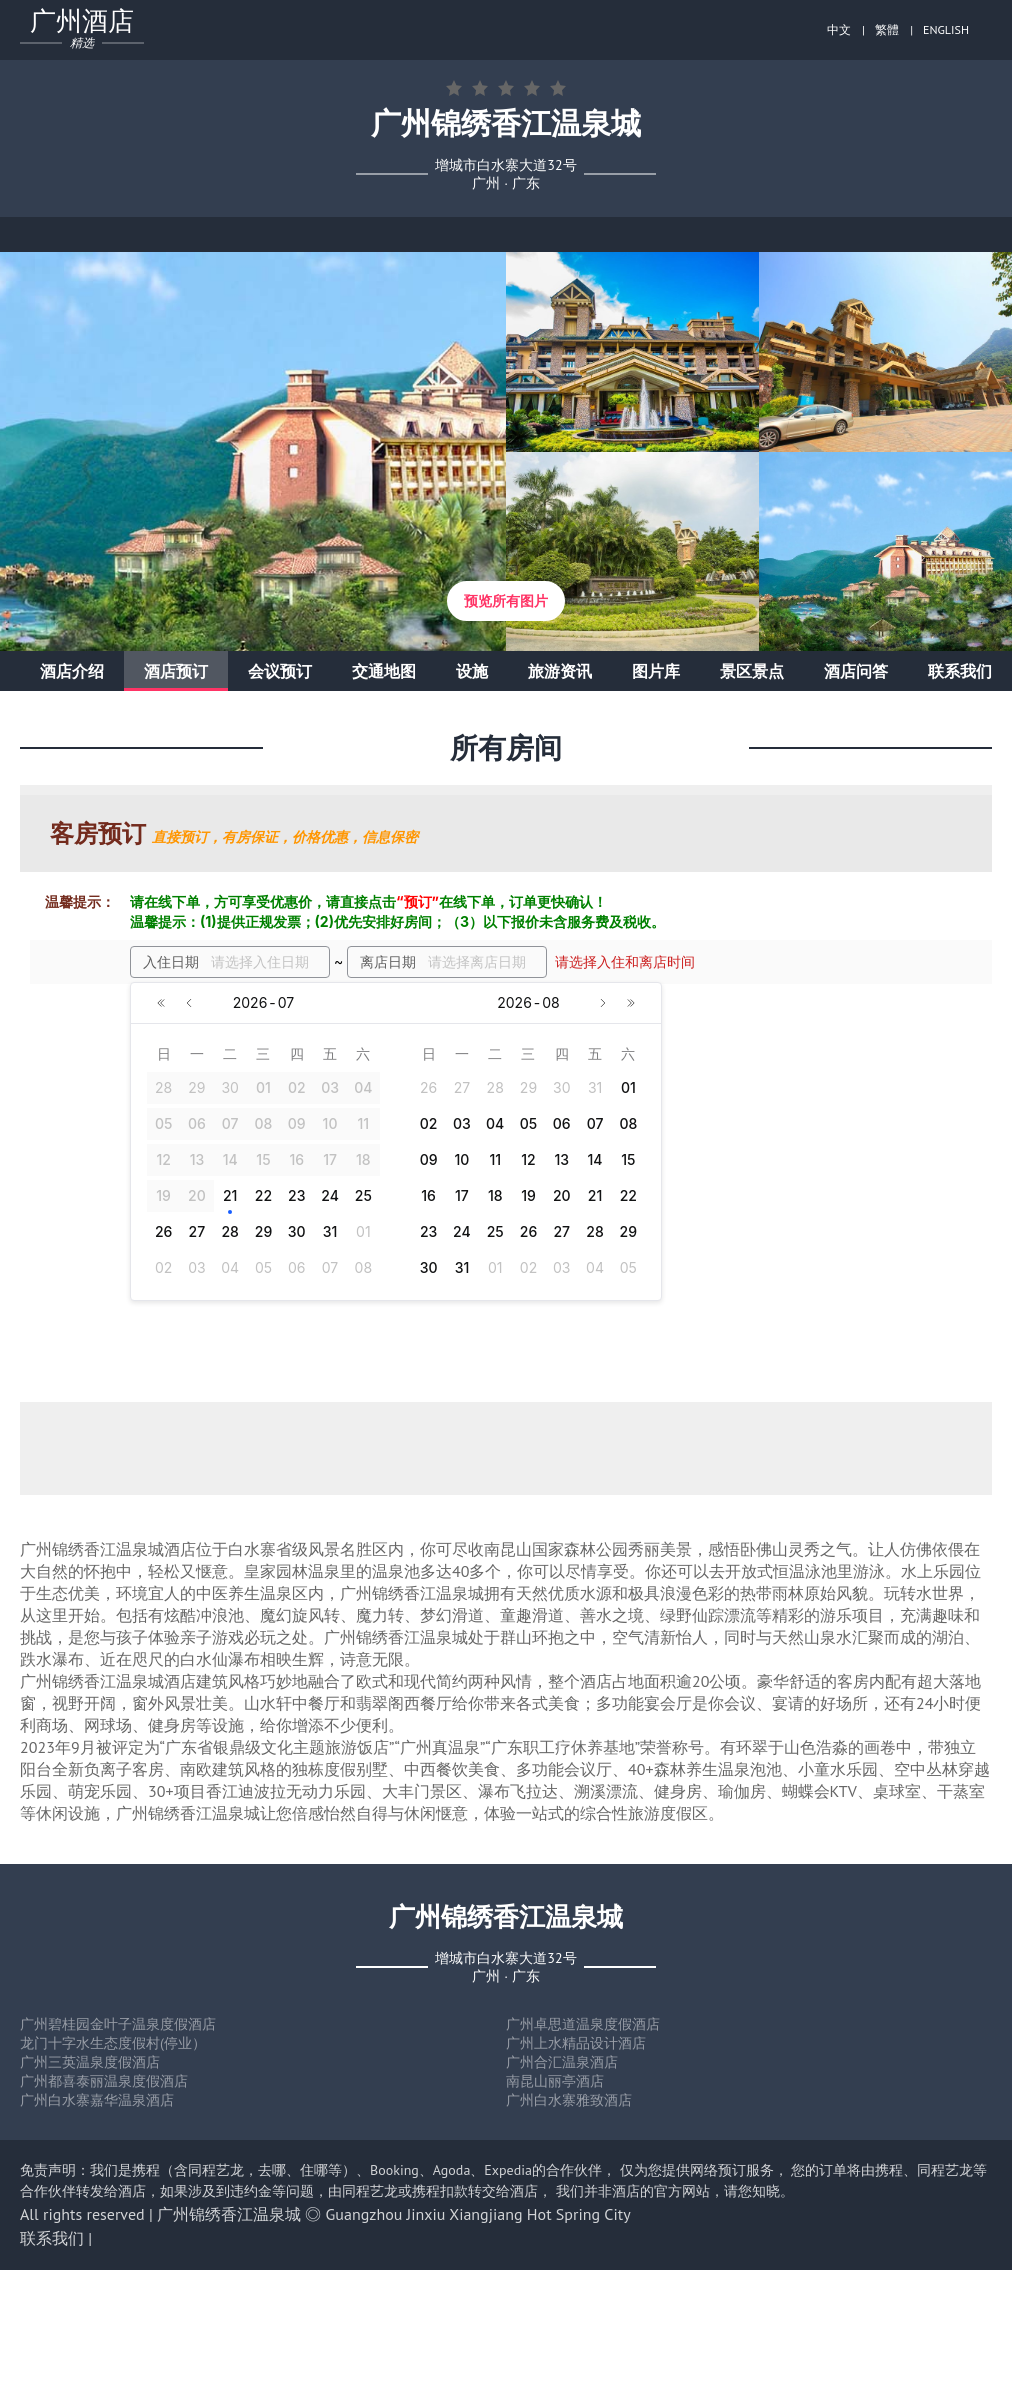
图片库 (656, 671)
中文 (839, 29)
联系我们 (960, 671)
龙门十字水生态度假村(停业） (113, 2043)
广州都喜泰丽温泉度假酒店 (104, 2081)
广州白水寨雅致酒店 (569, 2100)
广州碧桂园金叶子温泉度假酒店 (118, 2024)
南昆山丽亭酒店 (555, 2081)
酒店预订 (176, 671)
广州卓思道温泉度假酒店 (583, 2024)
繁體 (887, 29)
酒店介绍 (72, 671)
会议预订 (280, 671)
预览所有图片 (506, 601)
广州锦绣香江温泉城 (229, 2214)
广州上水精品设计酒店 (576, 2043)
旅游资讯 (560, 671)
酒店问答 (856, 671)
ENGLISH (946, 29)
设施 (472, 671)
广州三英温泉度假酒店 (90, 2062)
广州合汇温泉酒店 (562, 2062)
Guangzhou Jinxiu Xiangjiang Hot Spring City (478, 2214)
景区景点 (752, 671)
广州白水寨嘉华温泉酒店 (97, 2100)
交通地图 (384, 671)
